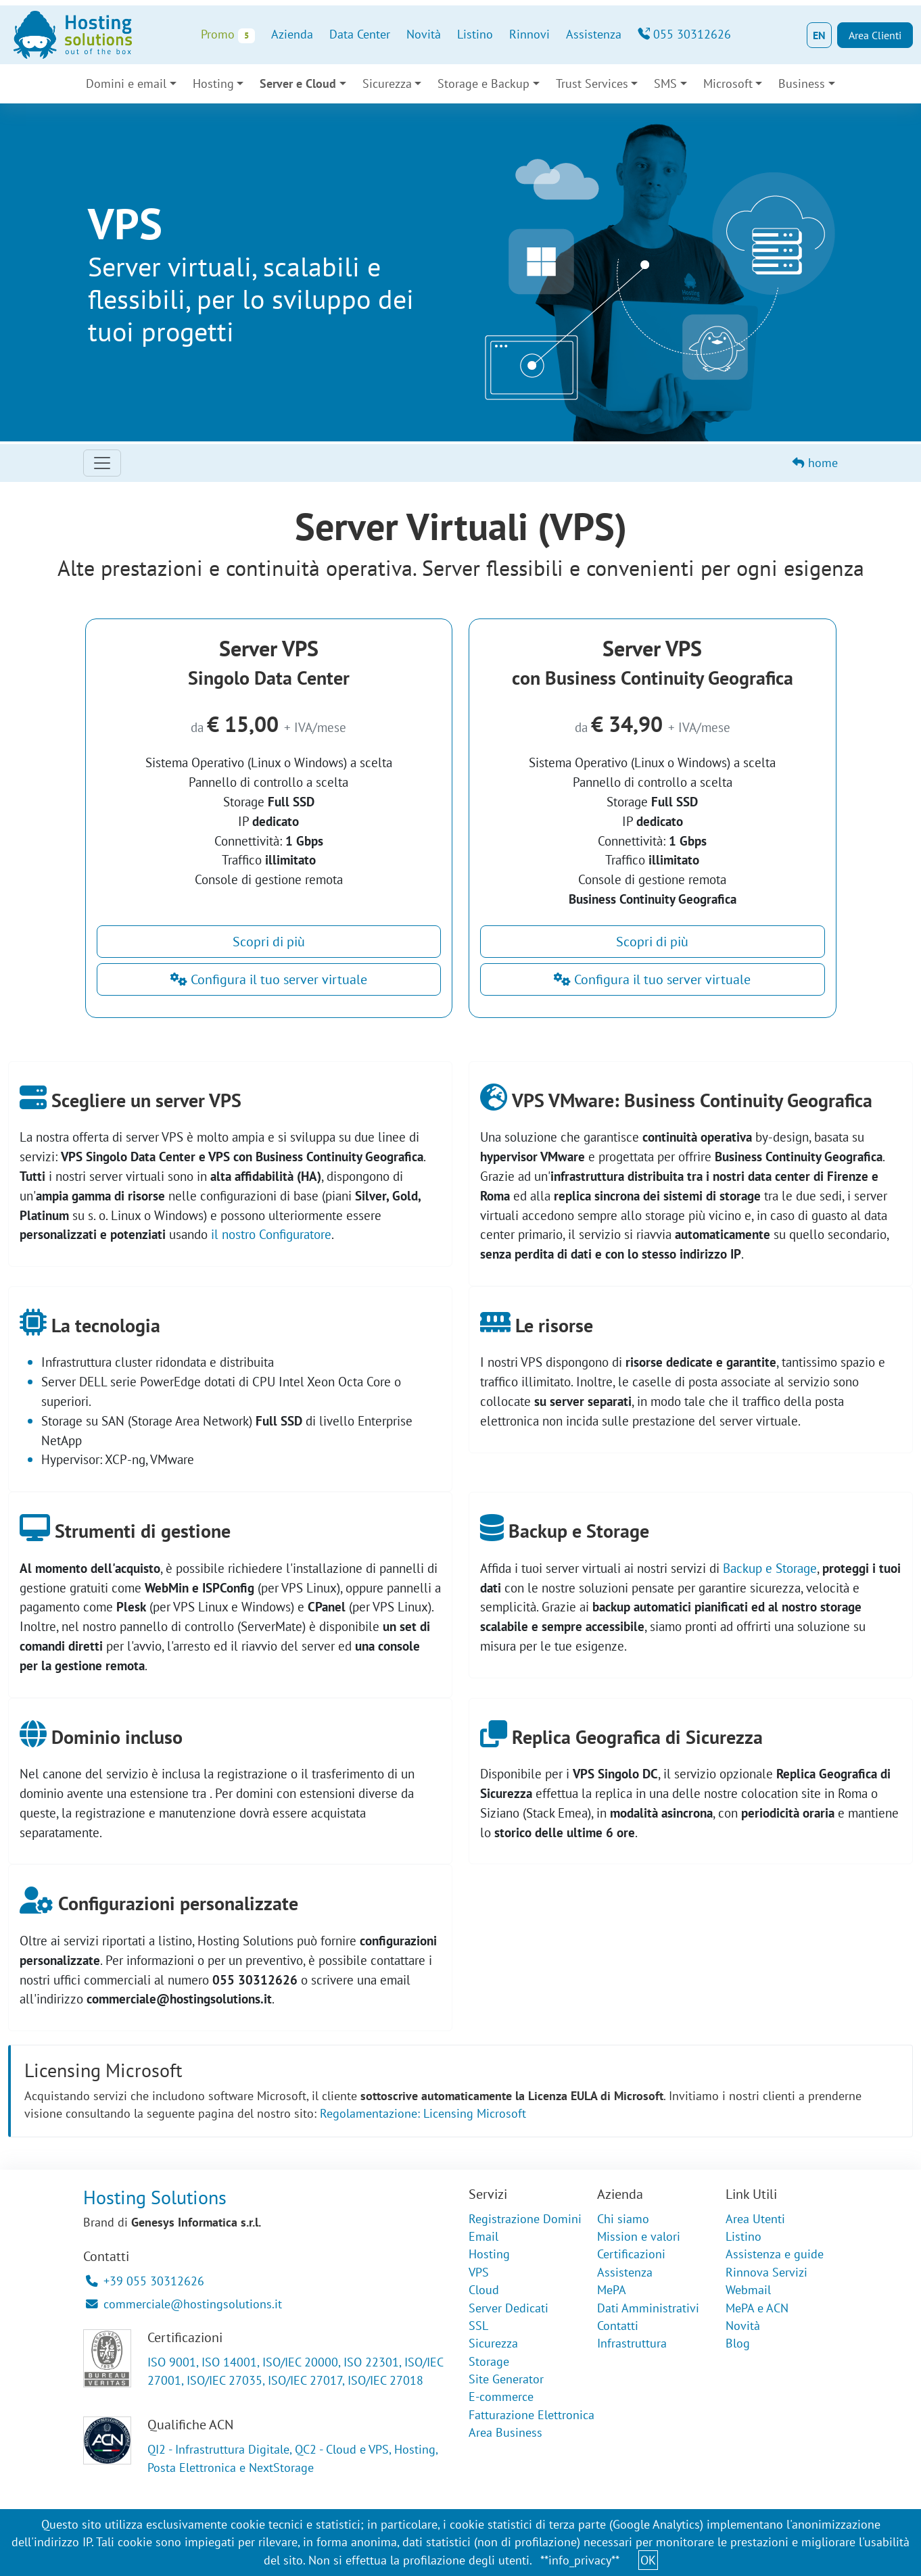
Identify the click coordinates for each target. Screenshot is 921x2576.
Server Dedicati (508, 2308)
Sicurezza (387, 83)
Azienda (292, 34)
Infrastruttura (632, 2343)
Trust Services (592, 83)
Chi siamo (623, 2219)
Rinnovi (529, 34)
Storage (489, 2361)
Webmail (748, 2290)
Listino (475, 34)
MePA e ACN (757, 2308)
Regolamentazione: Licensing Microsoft (423, 2113)
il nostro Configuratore (271, 1233)
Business (801, 83)
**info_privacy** (579, 2560)
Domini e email (126, 83)
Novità (423, 34)
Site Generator (506, 2379)
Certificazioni (631, 2254)
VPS (479, 2272)
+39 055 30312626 (145, 2281)
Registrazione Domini (525, 2219)
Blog (738, 2343)
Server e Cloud (298, 83)
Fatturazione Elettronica (531, 2415)
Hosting (213, 83)
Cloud (484, 2290)
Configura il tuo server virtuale (268, 979)
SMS (665, 83)
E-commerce (501, 2396)
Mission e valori (638, 2236)
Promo (227, 34)
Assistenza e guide (775, 2254)
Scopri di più (269, 941)
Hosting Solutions (155, 2197)
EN (819, 35)
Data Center (359, 34)
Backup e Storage (770, 1567)
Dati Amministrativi (648, 2308)
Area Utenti (755, 2219)
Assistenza (593, 34)
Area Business (505, 2432)
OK (648, 2560)
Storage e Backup (483, 83)
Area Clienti (875, 35)
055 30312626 (684, 34)
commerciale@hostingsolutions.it (184, 2304)
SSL (478, 2325)
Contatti (617, 2325)
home (815, 462)
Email (483, 2236)
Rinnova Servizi (766, 2272)
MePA (611, 2290)
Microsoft (728, 83)
